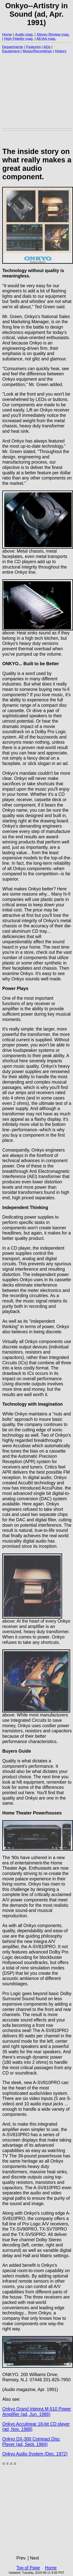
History (60, 51)
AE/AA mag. (46, 39)
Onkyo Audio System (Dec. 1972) (35, 2453)
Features (33, 47)
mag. (29, 34)
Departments (12, 47)
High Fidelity (14, 39)
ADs (46, 47)
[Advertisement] (36, 90)
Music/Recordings (37, 51)
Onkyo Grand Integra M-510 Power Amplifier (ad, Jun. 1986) (36, 2411)
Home (7, 34)
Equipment (11, 51)
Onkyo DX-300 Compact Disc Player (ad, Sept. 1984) (31, 2441)
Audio (19, 34)
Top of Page (28, 2567)
